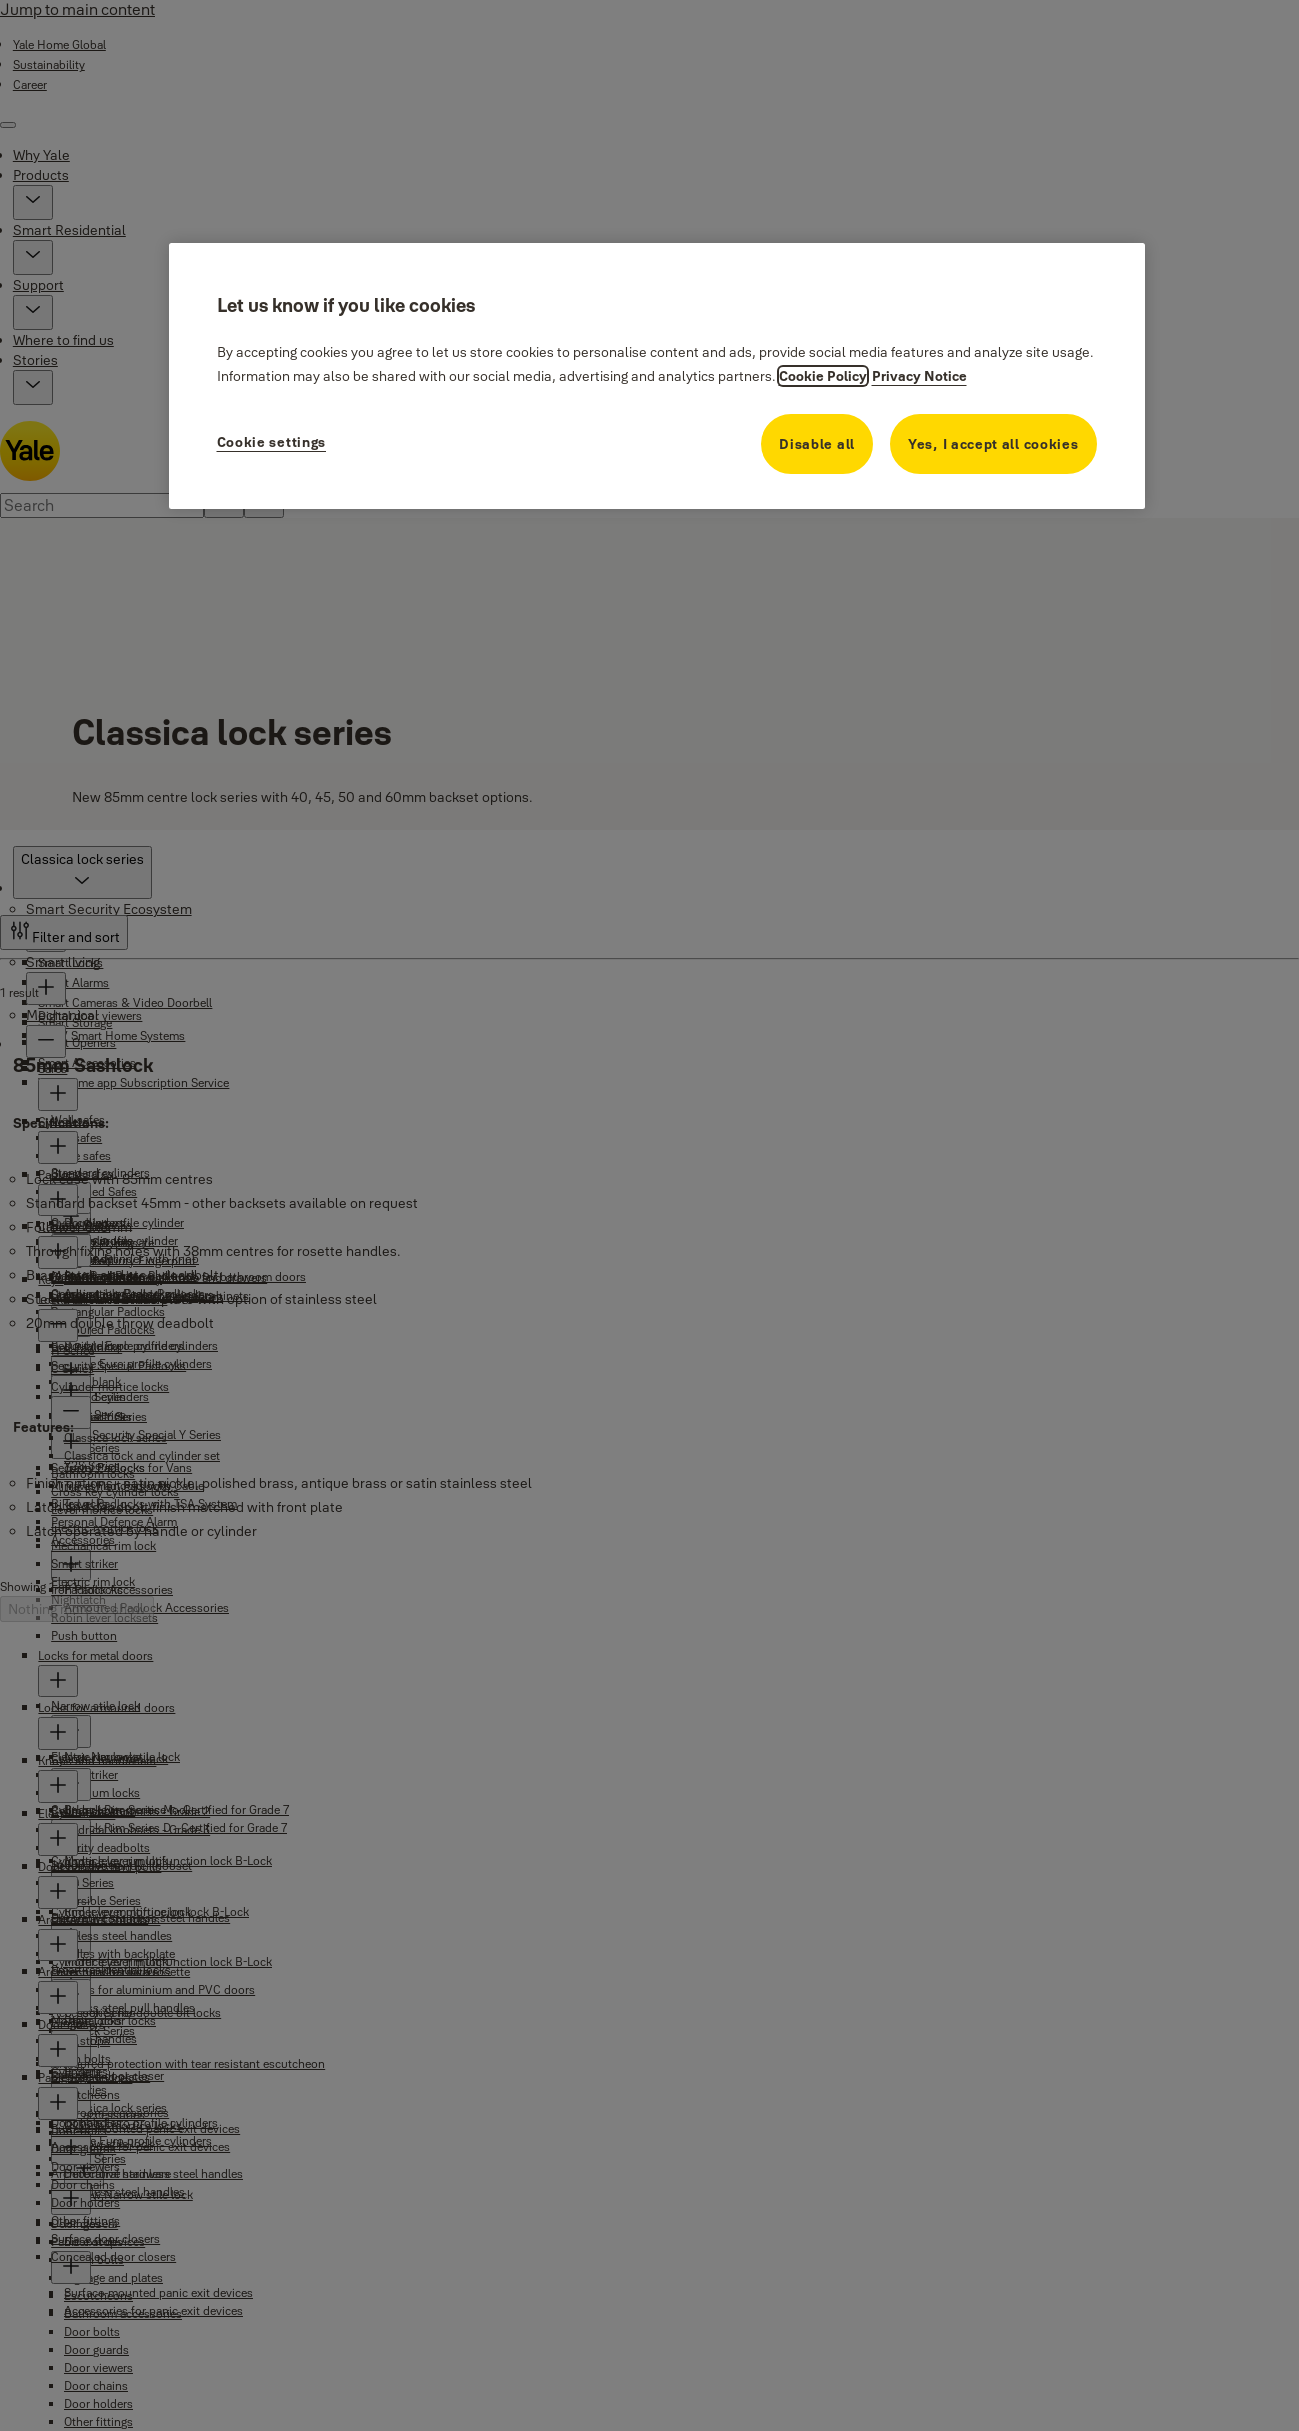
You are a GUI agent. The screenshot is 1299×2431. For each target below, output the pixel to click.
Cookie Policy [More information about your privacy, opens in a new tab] (823, 376)
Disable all (817, 444)
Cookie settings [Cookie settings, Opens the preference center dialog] (272, 442)
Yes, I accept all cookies (993, 444)
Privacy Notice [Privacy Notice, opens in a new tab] (919, 376)
